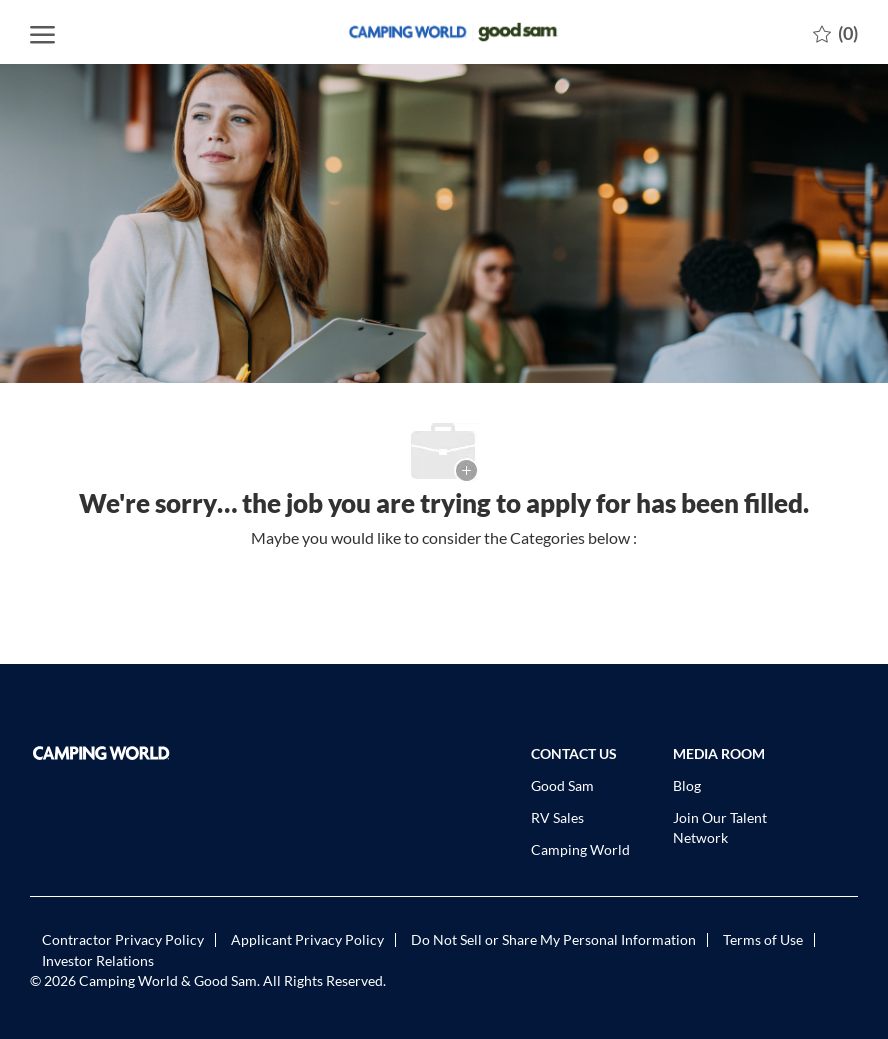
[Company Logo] (444, 31)
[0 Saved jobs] (835, 32)
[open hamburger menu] (42, 32)
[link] (124, 753)
